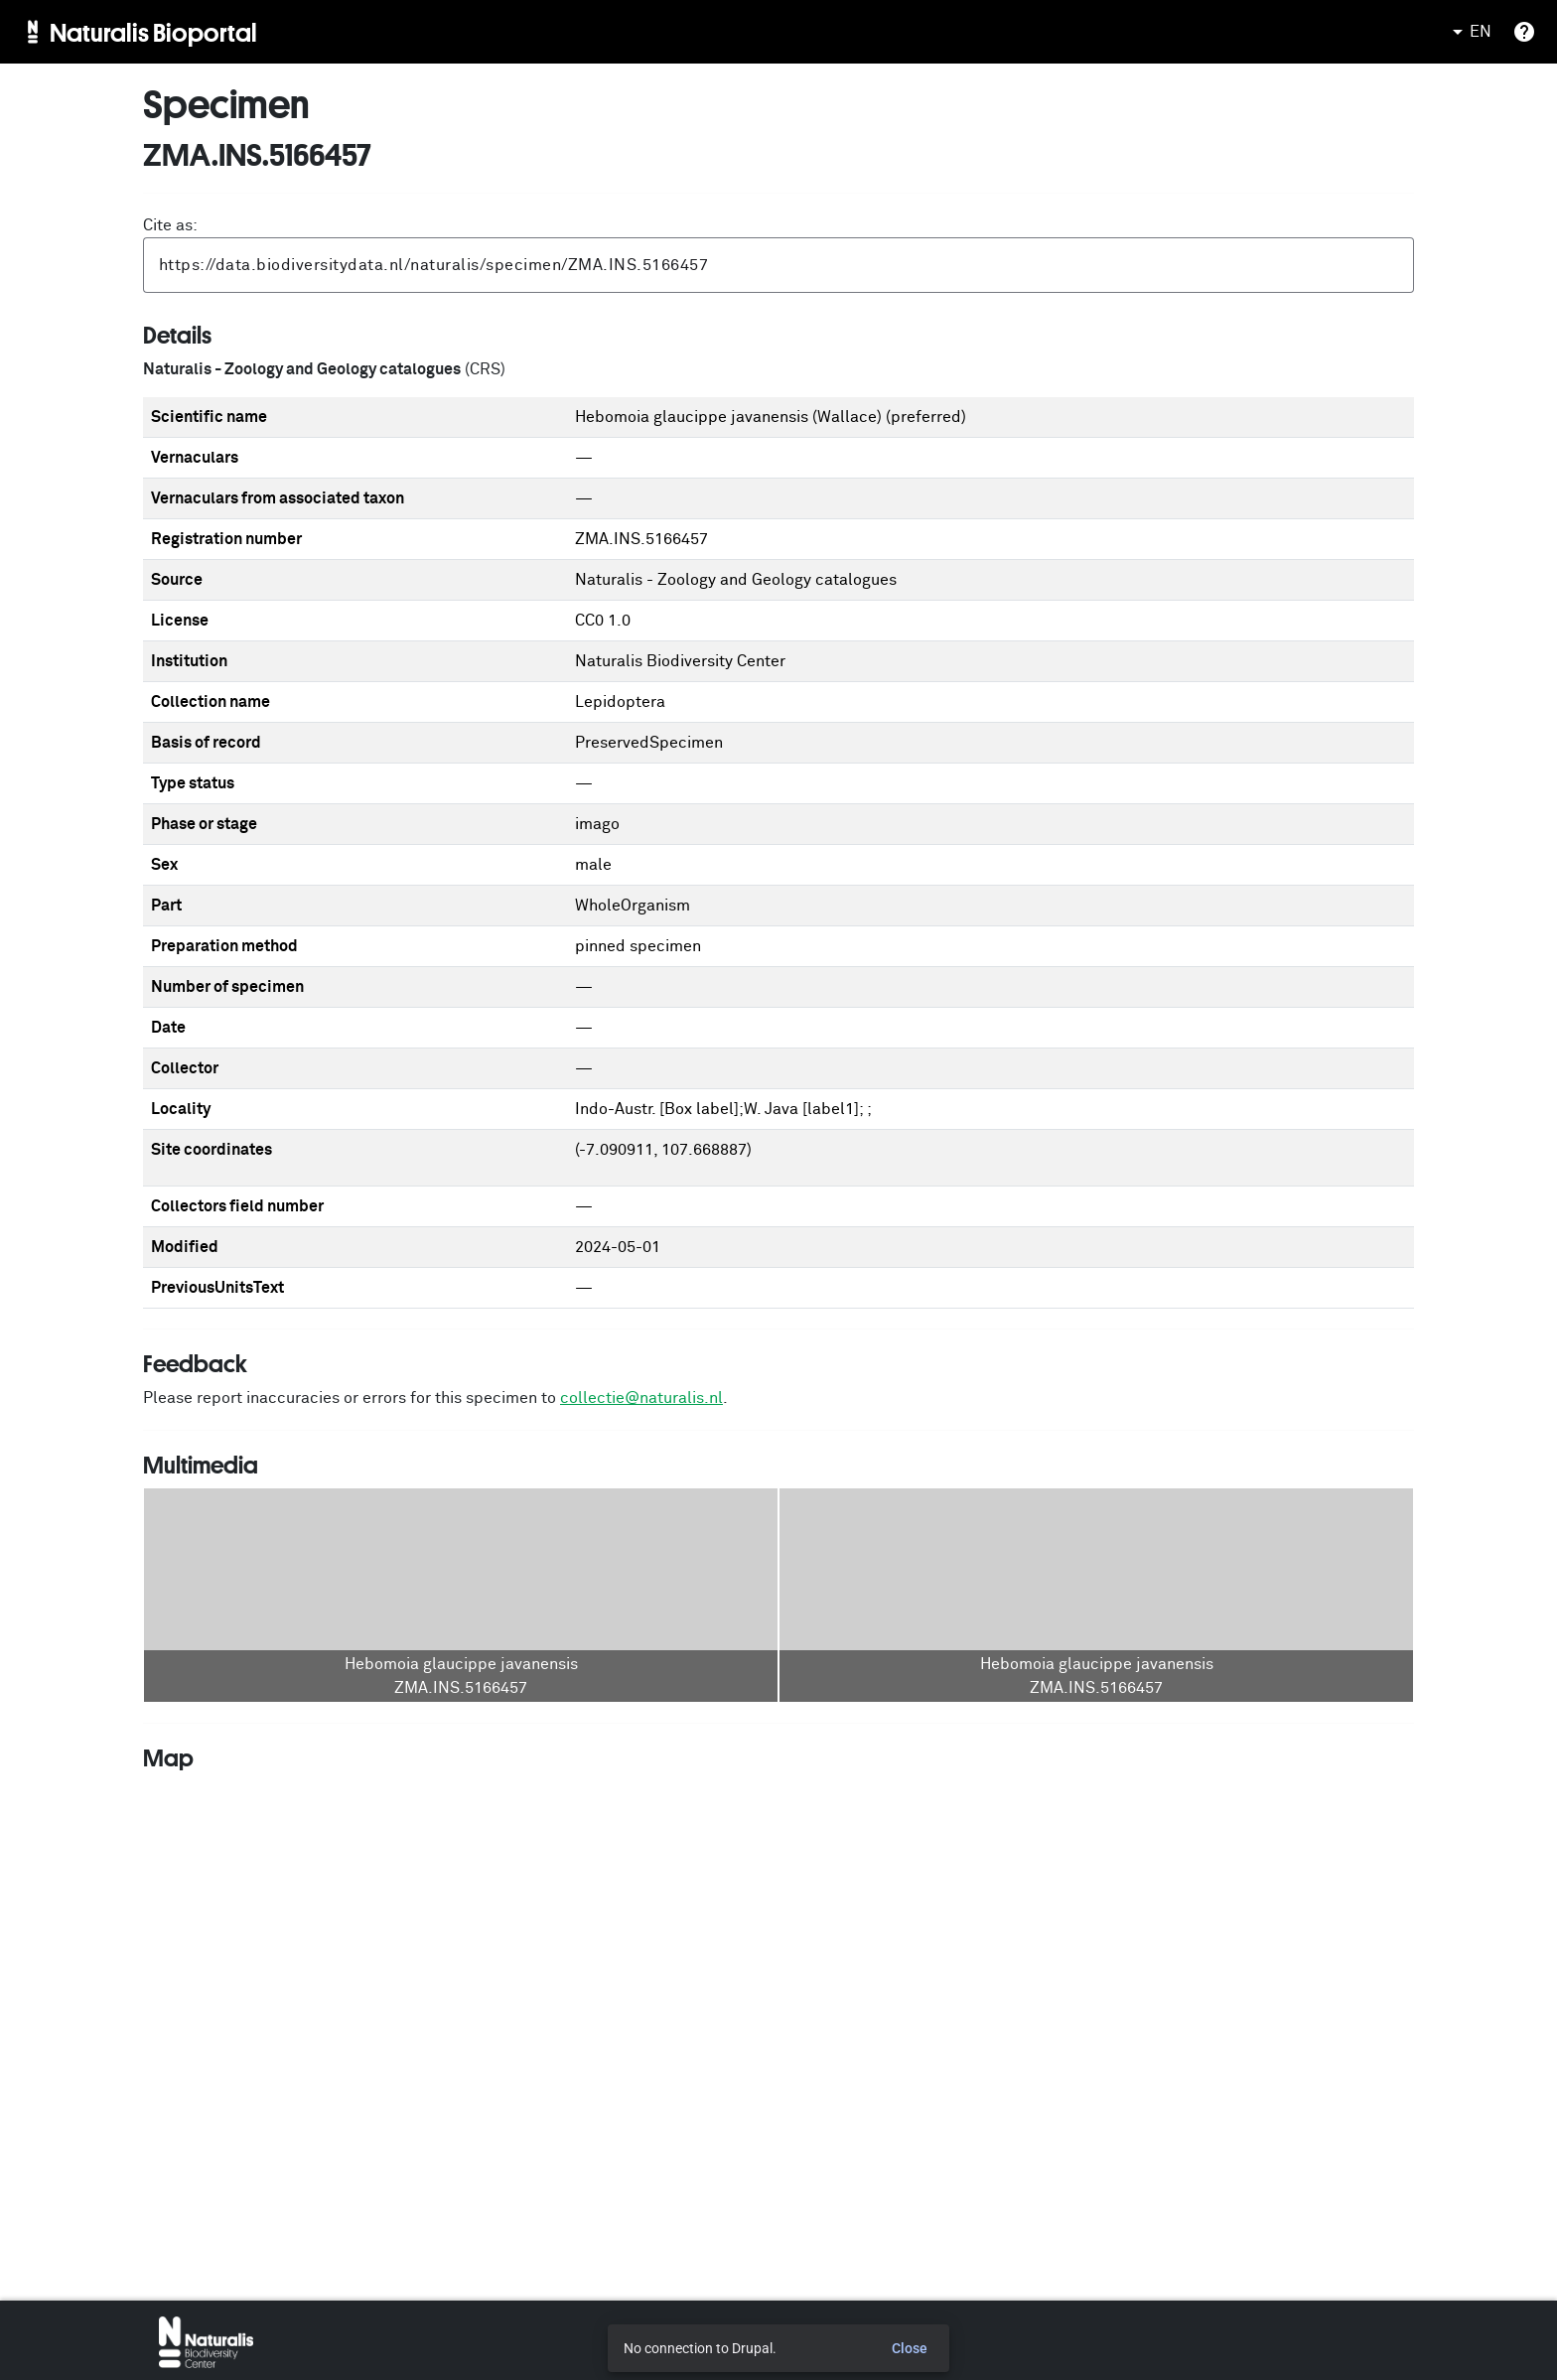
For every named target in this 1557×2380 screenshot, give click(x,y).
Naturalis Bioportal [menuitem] (153, 32)
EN (1468, 32)
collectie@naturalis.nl (641, 1398)
